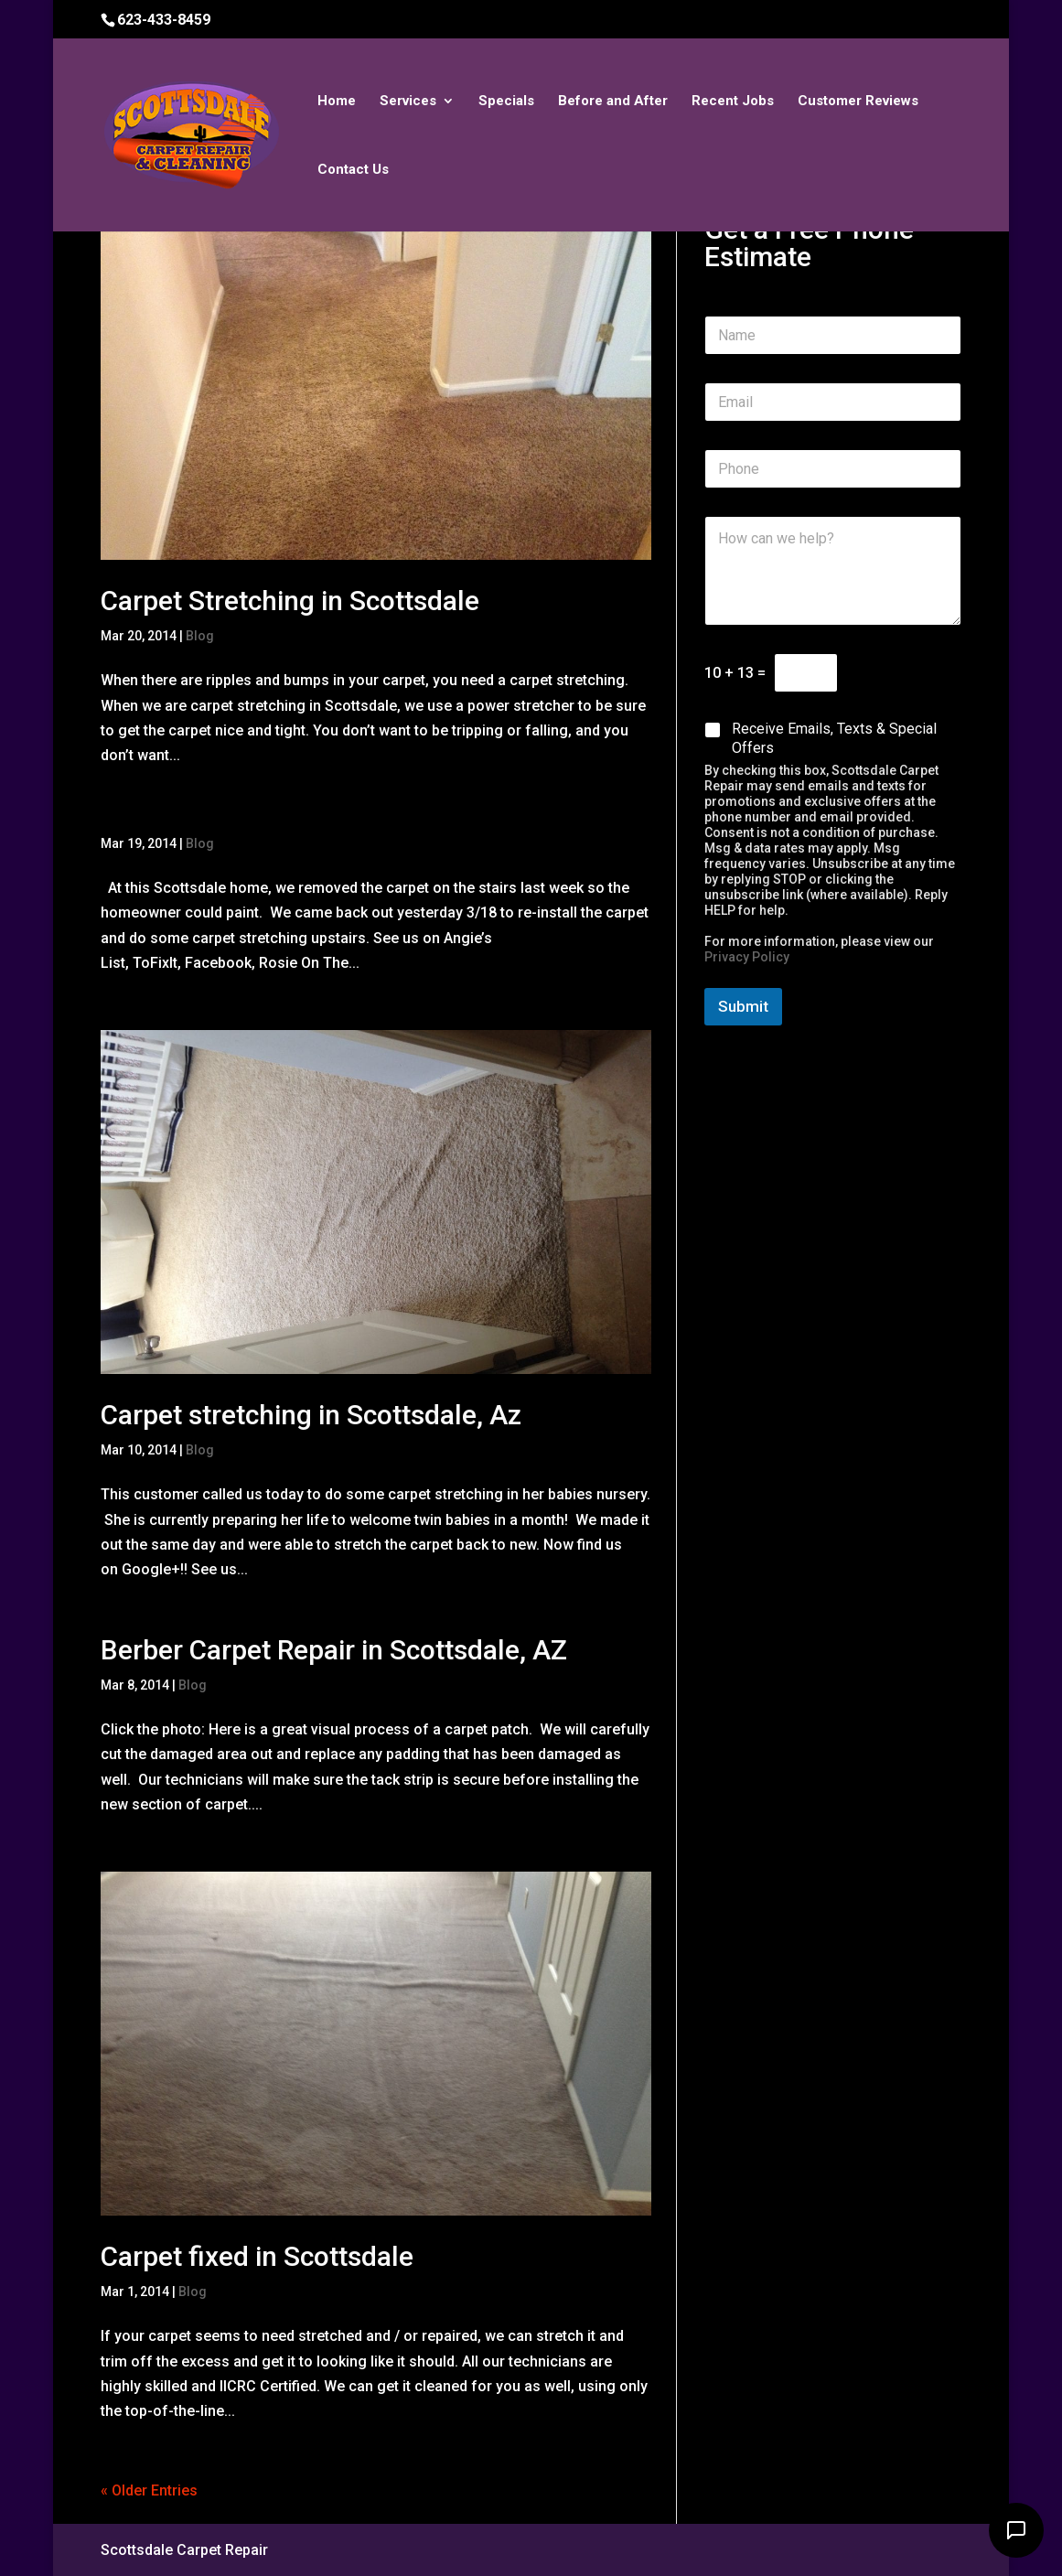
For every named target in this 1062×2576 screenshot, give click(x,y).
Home (336, 101)
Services (408, 101)
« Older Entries (149, 2490)
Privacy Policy (746, 957)
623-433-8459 (163, 19)
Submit (743, 1006)
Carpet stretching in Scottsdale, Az (311, 1415)
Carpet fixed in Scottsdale (257, 2256)
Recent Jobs (733, 101)
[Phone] (832, 468)
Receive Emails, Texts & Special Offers (834, 738)
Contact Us (353, 170)
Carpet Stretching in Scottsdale (290, 601)
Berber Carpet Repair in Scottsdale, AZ (334, 1650)
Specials (506, 101)
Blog (200, 635)
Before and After (613, 101)
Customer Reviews (858, 101)
